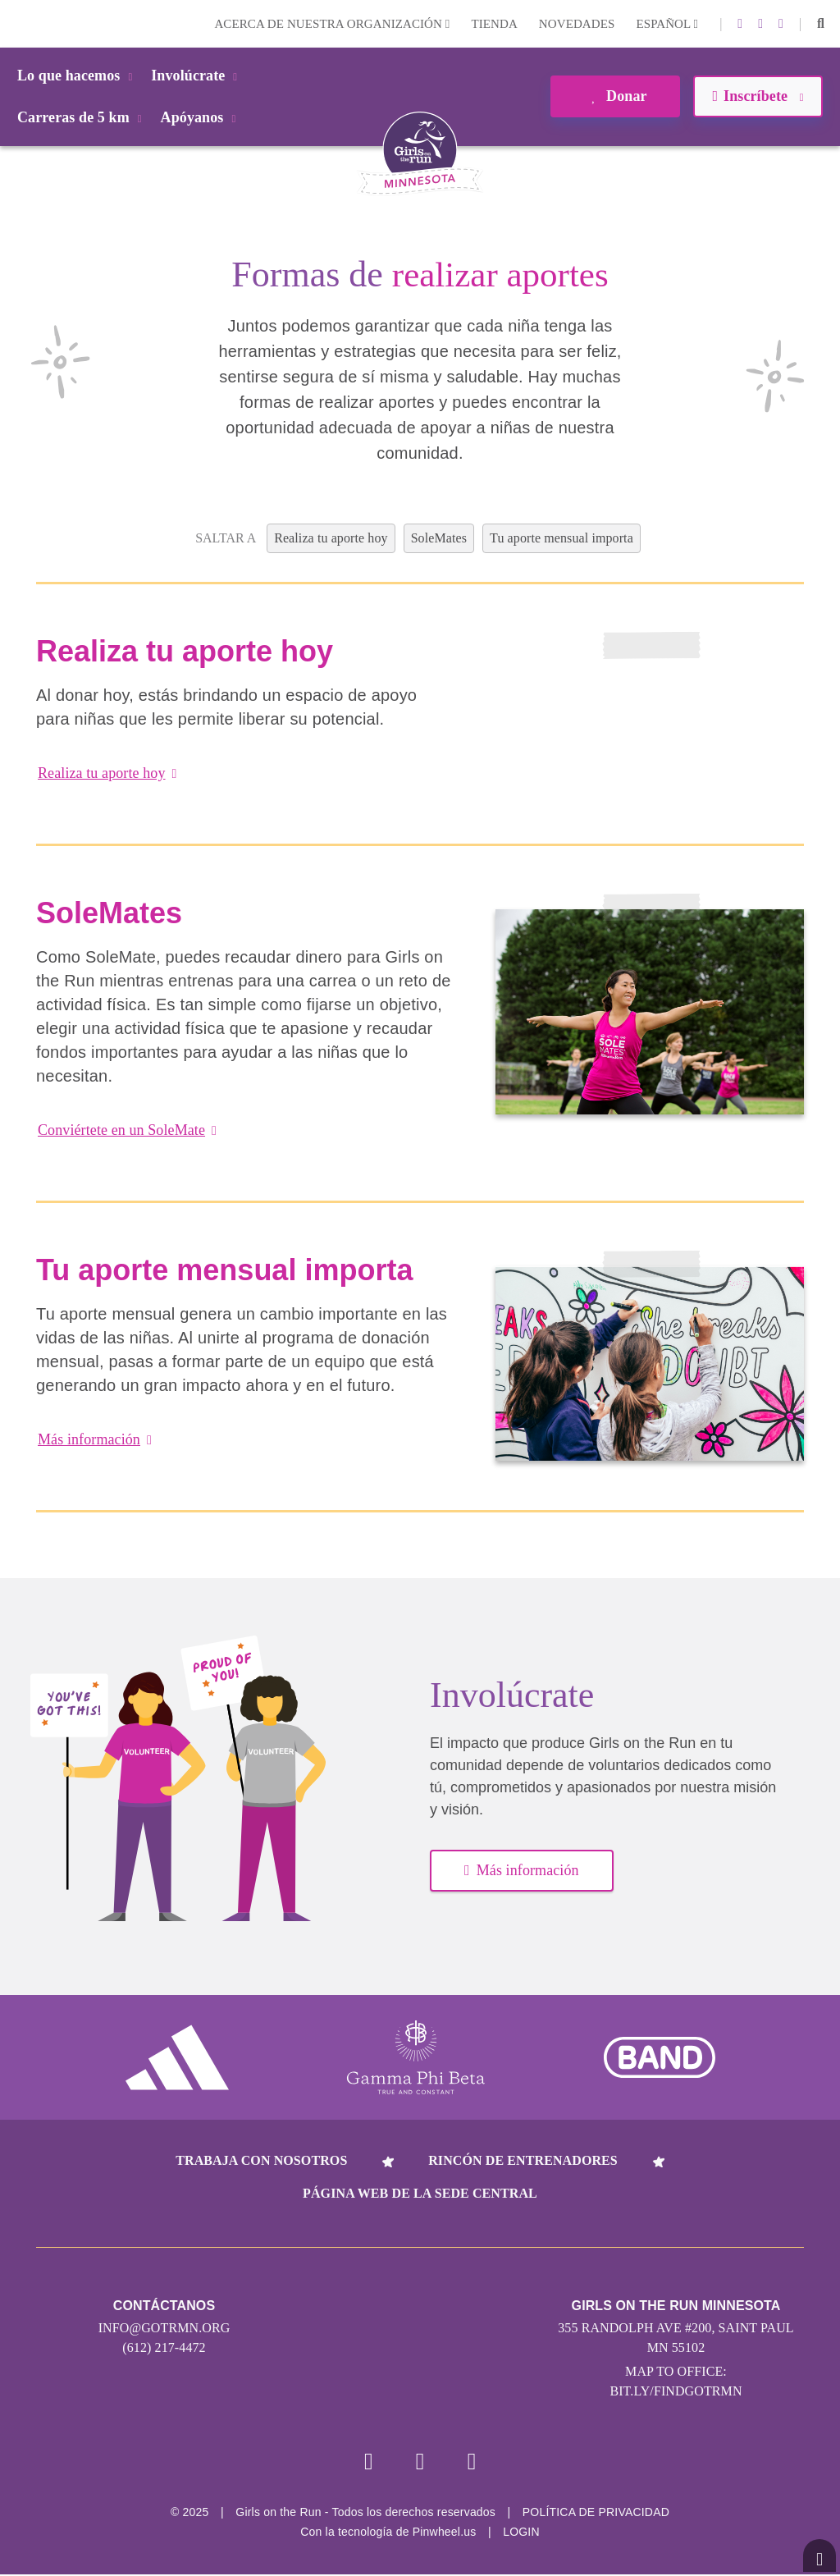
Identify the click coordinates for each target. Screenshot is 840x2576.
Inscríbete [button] (757, 96)
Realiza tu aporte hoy (107, 773)
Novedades (577, 23)
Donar (614, 96)
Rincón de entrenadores (523, 2160)
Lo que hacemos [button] (77, 75)
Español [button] (667, 23)
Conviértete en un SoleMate (127, 1130)
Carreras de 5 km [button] (82, 117)
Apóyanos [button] (201, 117)
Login (15, 23)
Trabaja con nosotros (261, 2160)
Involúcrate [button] (197, 75)
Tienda (494, 23)
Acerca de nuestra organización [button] (332, 23)
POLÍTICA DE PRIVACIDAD (596, 2513)
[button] (820, 24)
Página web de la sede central (420, 2193)
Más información (95, 1439)
